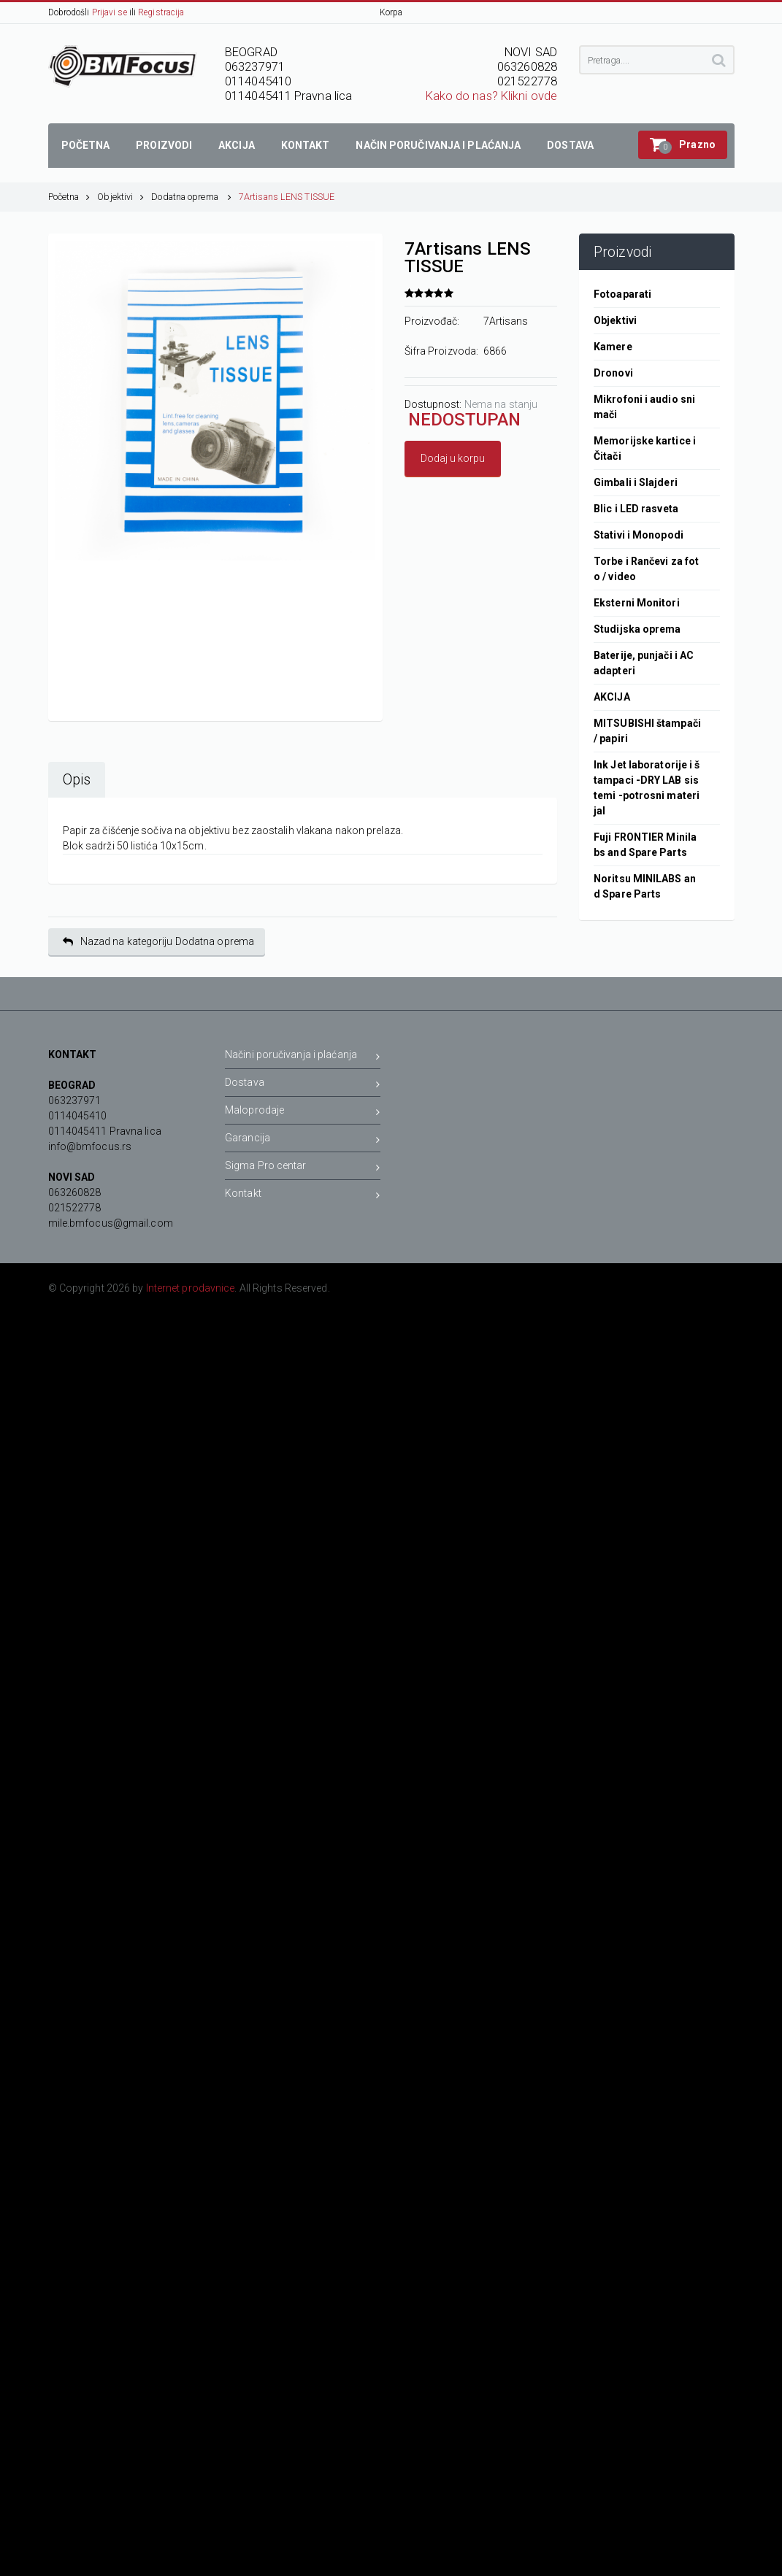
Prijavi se (109, 12)
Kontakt (302, 1195)
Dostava (302, 1084)
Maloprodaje (302, 1112)
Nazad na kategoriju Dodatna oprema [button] (159, 941)
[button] (682, 145)
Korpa (391, 12)
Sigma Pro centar (302, 1168)
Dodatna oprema (191, 196)
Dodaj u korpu (453, 458)
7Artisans (506, 321)
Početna (69, 196)
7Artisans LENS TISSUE (286, 196)
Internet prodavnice (190, 1288)
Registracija (161, 12)
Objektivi (120, 196)
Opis (77, 779)
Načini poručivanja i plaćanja (302, 1057)
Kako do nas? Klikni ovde (491, 96)
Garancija (302, 1140)
